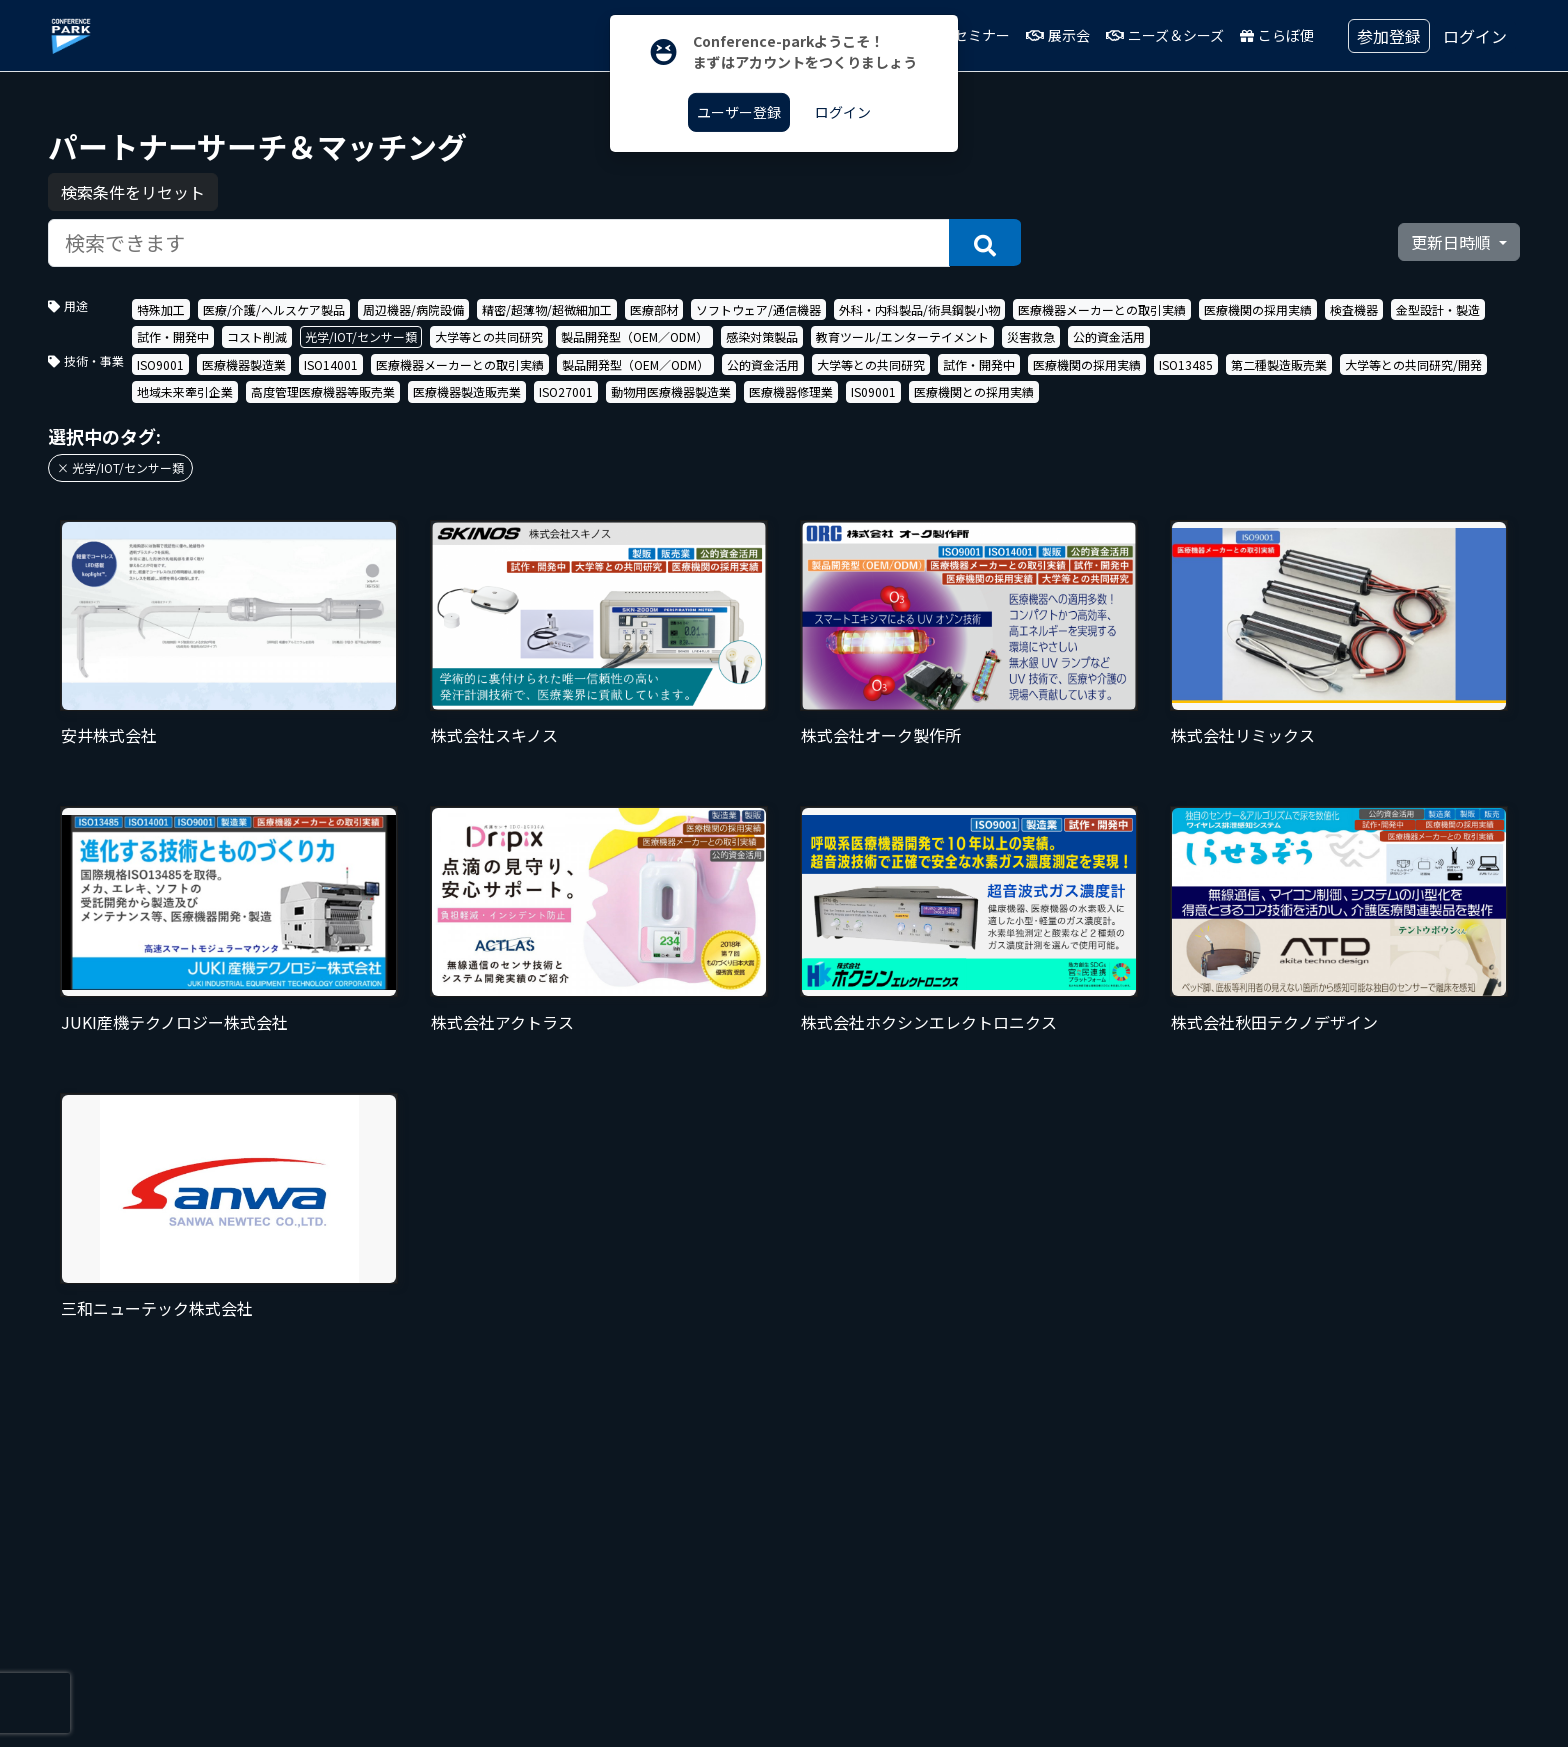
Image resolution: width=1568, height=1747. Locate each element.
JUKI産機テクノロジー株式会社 (174, 1022)
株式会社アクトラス (502, 1022)
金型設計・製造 (1438, 309)
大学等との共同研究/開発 (1413, 364)
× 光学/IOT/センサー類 (120, 467)
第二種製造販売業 (1279, 364)
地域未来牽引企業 (185, 391)
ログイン (1475, 36)
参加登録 (1389, 36)
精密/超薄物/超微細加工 (547, 309)
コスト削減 (257, 336)
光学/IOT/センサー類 (361, 336)
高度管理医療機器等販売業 (323, 391)
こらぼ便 (1277, 35)
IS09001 (873, 391)
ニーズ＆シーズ (1165, 35)
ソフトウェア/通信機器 (758, 309)
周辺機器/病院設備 (413, 309)
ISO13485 (1186, 364)
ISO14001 (331, 364)
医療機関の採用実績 (1258, 309)
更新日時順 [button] (1453, 242)
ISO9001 (160, 364)
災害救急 (1031, 336)
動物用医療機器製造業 (671, 391)
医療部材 (654, 309)
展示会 (1058, 35)
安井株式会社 (109, 735)
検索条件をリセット (133, 192)
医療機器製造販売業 (467, 391)
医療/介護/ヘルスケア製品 (274, 309)
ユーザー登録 (739, 112)
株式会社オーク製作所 (881, 735)
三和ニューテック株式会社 (157, 1308)
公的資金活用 (1109, 336)
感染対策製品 (762, 336)
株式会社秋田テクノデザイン (1274, 1022)
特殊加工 (161, 309)
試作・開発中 (173, 336)
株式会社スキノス (494, 735)
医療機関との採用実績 (974, 391)
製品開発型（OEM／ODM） (634, 336)
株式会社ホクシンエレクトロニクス (929, 1022)
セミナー (973, 35)
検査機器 (1354, 309)
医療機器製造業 (244, 364)
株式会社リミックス (1243, 735)
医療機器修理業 (791, 391)
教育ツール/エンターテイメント (902, 336)
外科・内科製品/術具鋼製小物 (919, 309)
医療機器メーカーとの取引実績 (1102, 309)
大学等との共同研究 (489, 336)
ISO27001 (566, 391)
